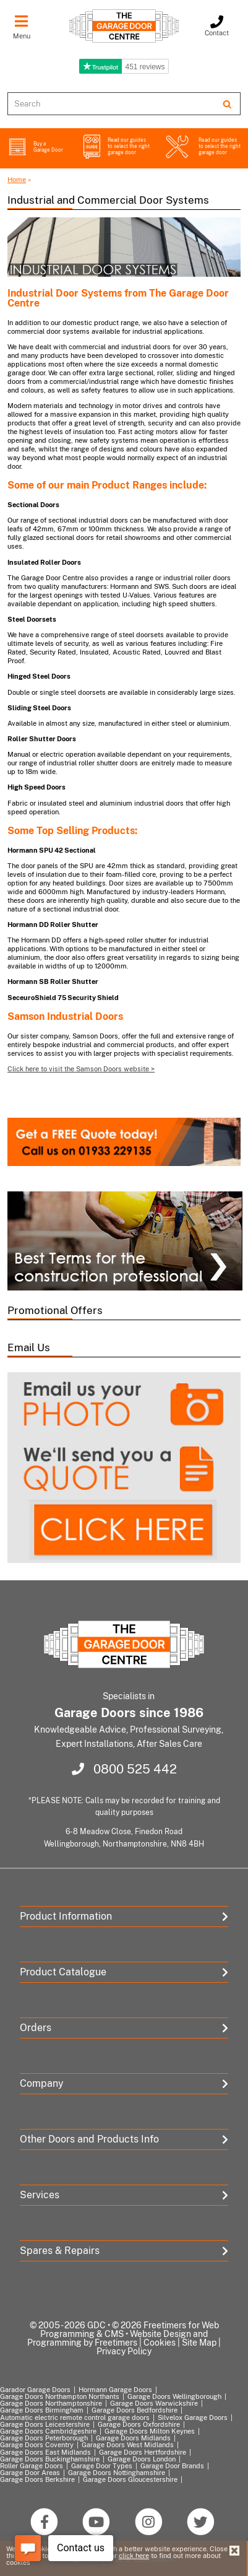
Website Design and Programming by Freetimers (117, 2338)
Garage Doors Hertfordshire (142, 2452)
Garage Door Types (101, 2465)
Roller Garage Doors (31, 2465)
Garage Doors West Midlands (128, 2444)
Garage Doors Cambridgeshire (48, 2431)
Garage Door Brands (172, 2465)
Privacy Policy (124, 2351)
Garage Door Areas (30, 2472)
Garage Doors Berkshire (37, 2479)
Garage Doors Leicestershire (45, 2424)
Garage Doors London (142, 2459)
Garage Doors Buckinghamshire (50, 2459)
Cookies (159, 2343)
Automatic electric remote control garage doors (75, 2417)
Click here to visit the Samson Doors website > (81, 1068)
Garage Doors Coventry (37, 2444)
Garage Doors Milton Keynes (150, 2431)
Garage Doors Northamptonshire (51, 2403)
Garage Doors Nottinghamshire (116, 2472)
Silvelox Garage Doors (193, 2417)
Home (16, 179)
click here (134, 2555)
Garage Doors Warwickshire (154, 2403)
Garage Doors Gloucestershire (130, 2479)
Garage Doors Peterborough (44, 2438)
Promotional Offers (55, 1310)
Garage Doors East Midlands (45, 2452)
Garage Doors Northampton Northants (59, 2396)
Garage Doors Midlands (133, 2438)
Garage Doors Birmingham (41, 2410)
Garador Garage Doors (35, 2389)
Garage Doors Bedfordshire (134, 2410)
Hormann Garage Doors (115, 2389)
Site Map (199, 2343)
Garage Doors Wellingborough (174, 2396)
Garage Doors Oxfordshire (139, 2424)
